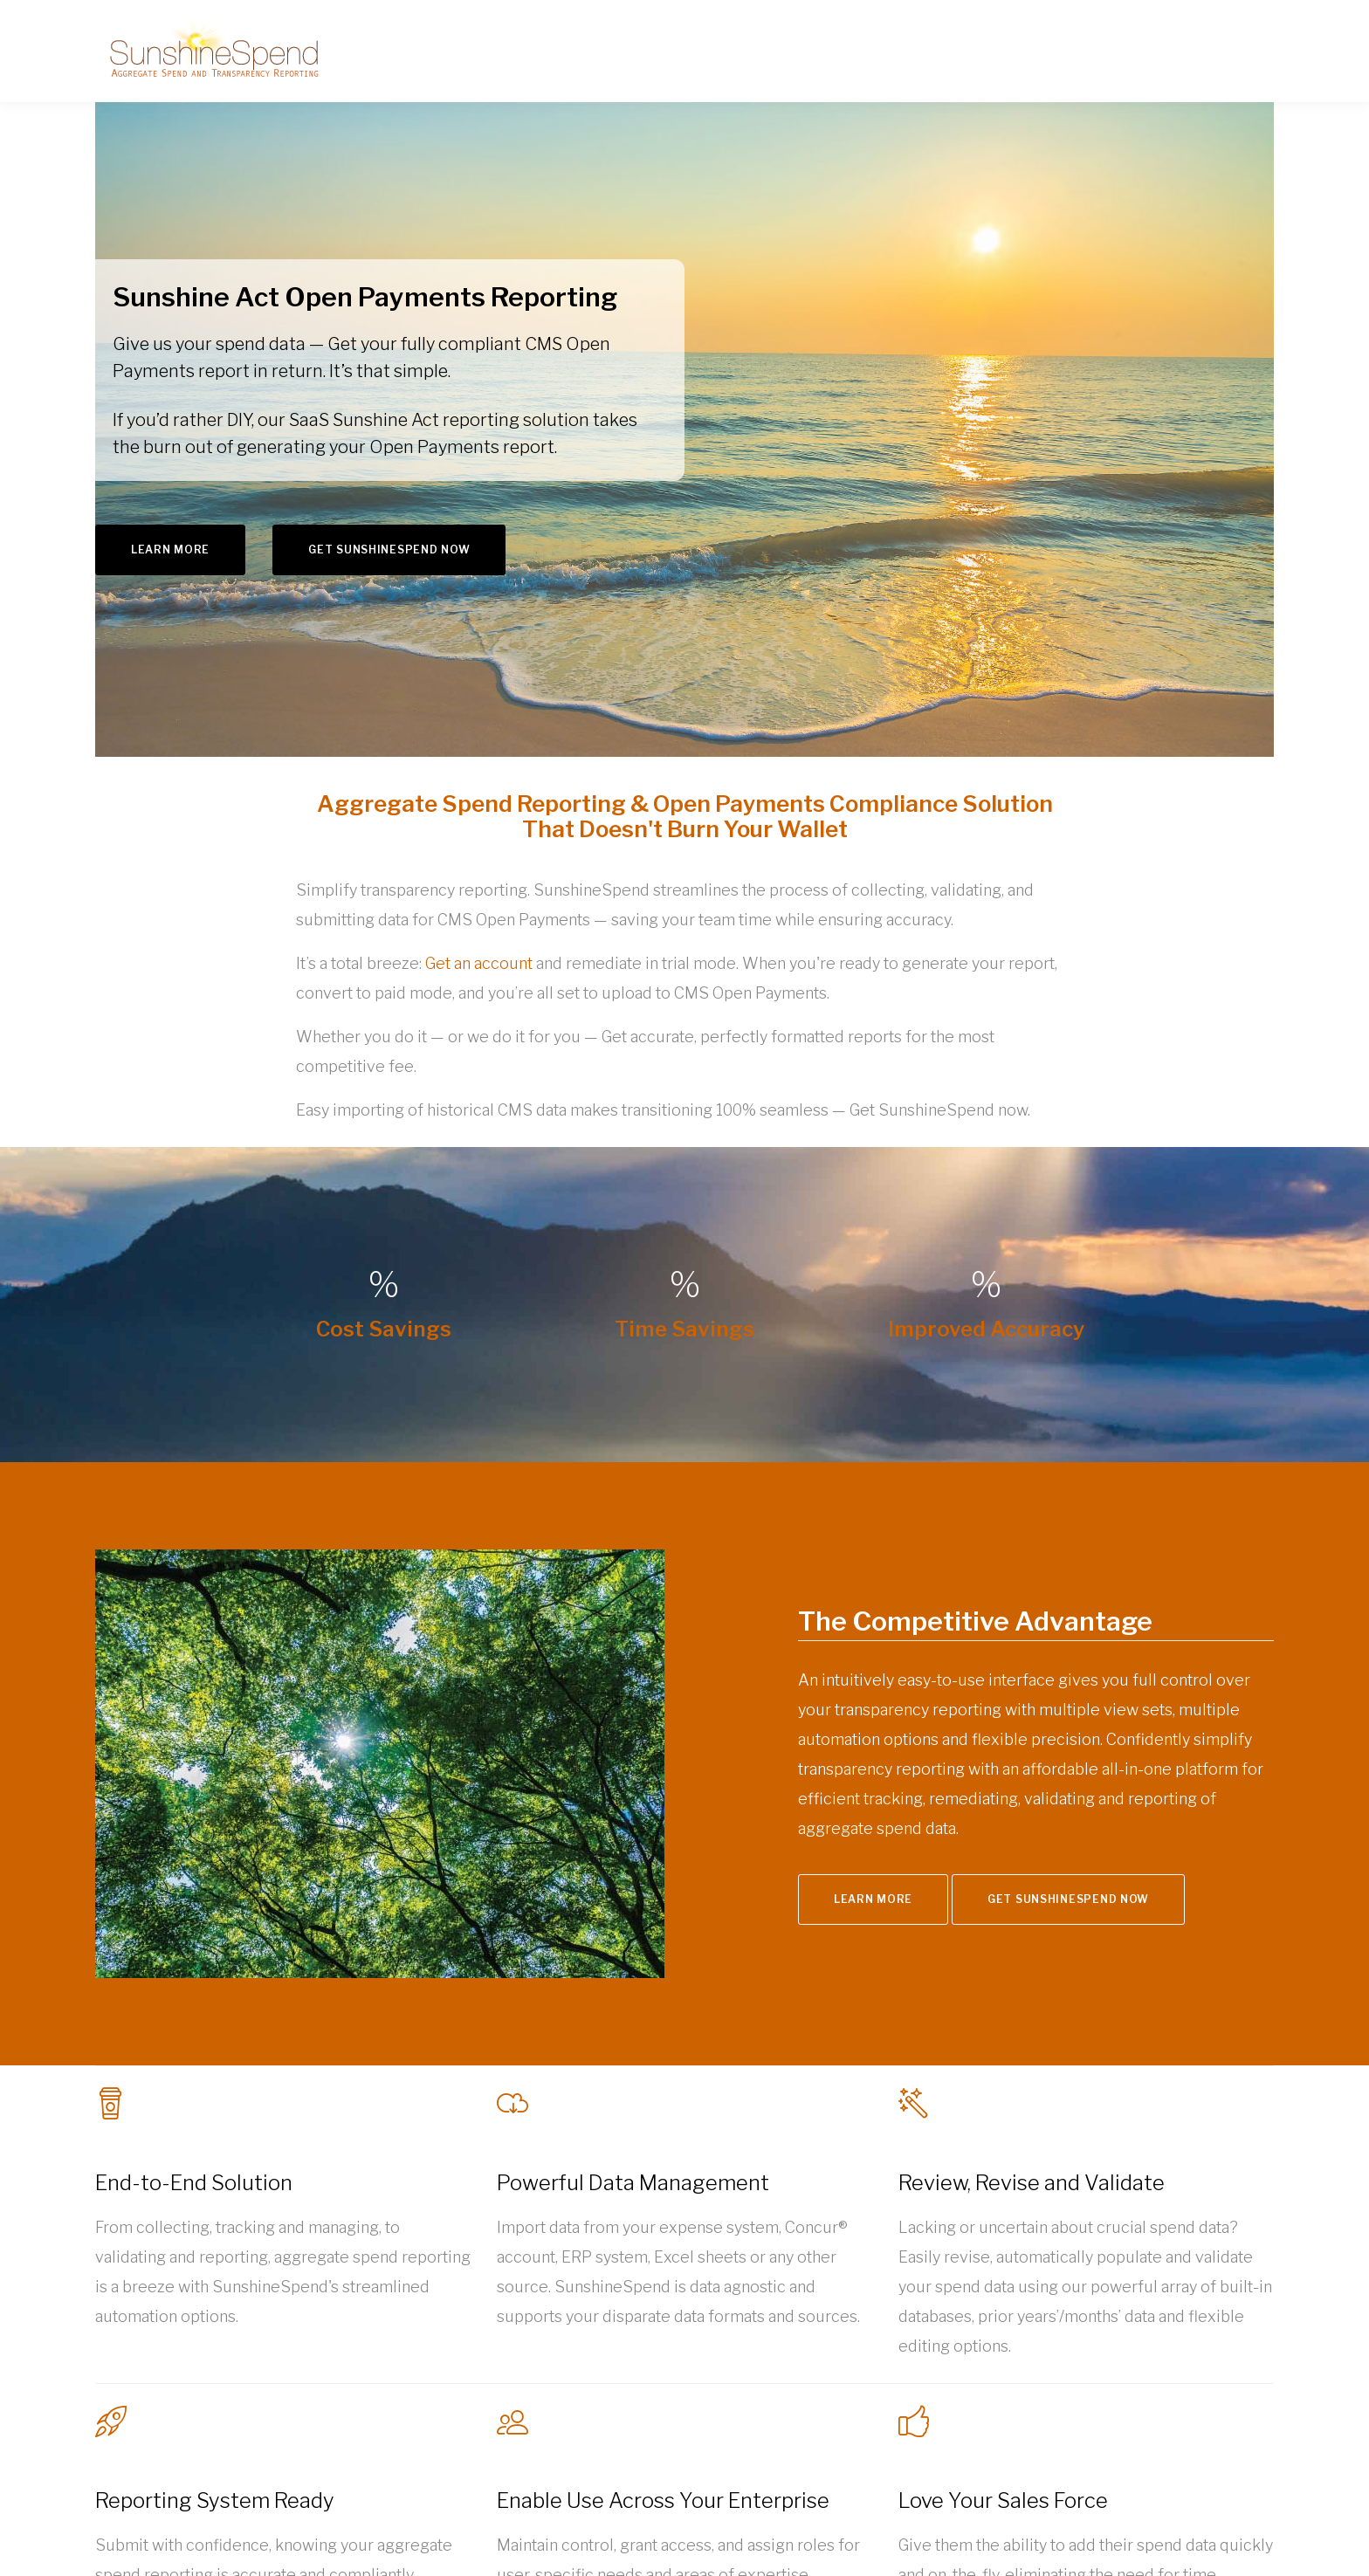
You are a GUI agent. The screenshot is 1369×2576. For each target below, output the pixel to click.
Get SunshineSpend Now (389, 549)
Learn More (170, 549)
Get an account (479, 963)
